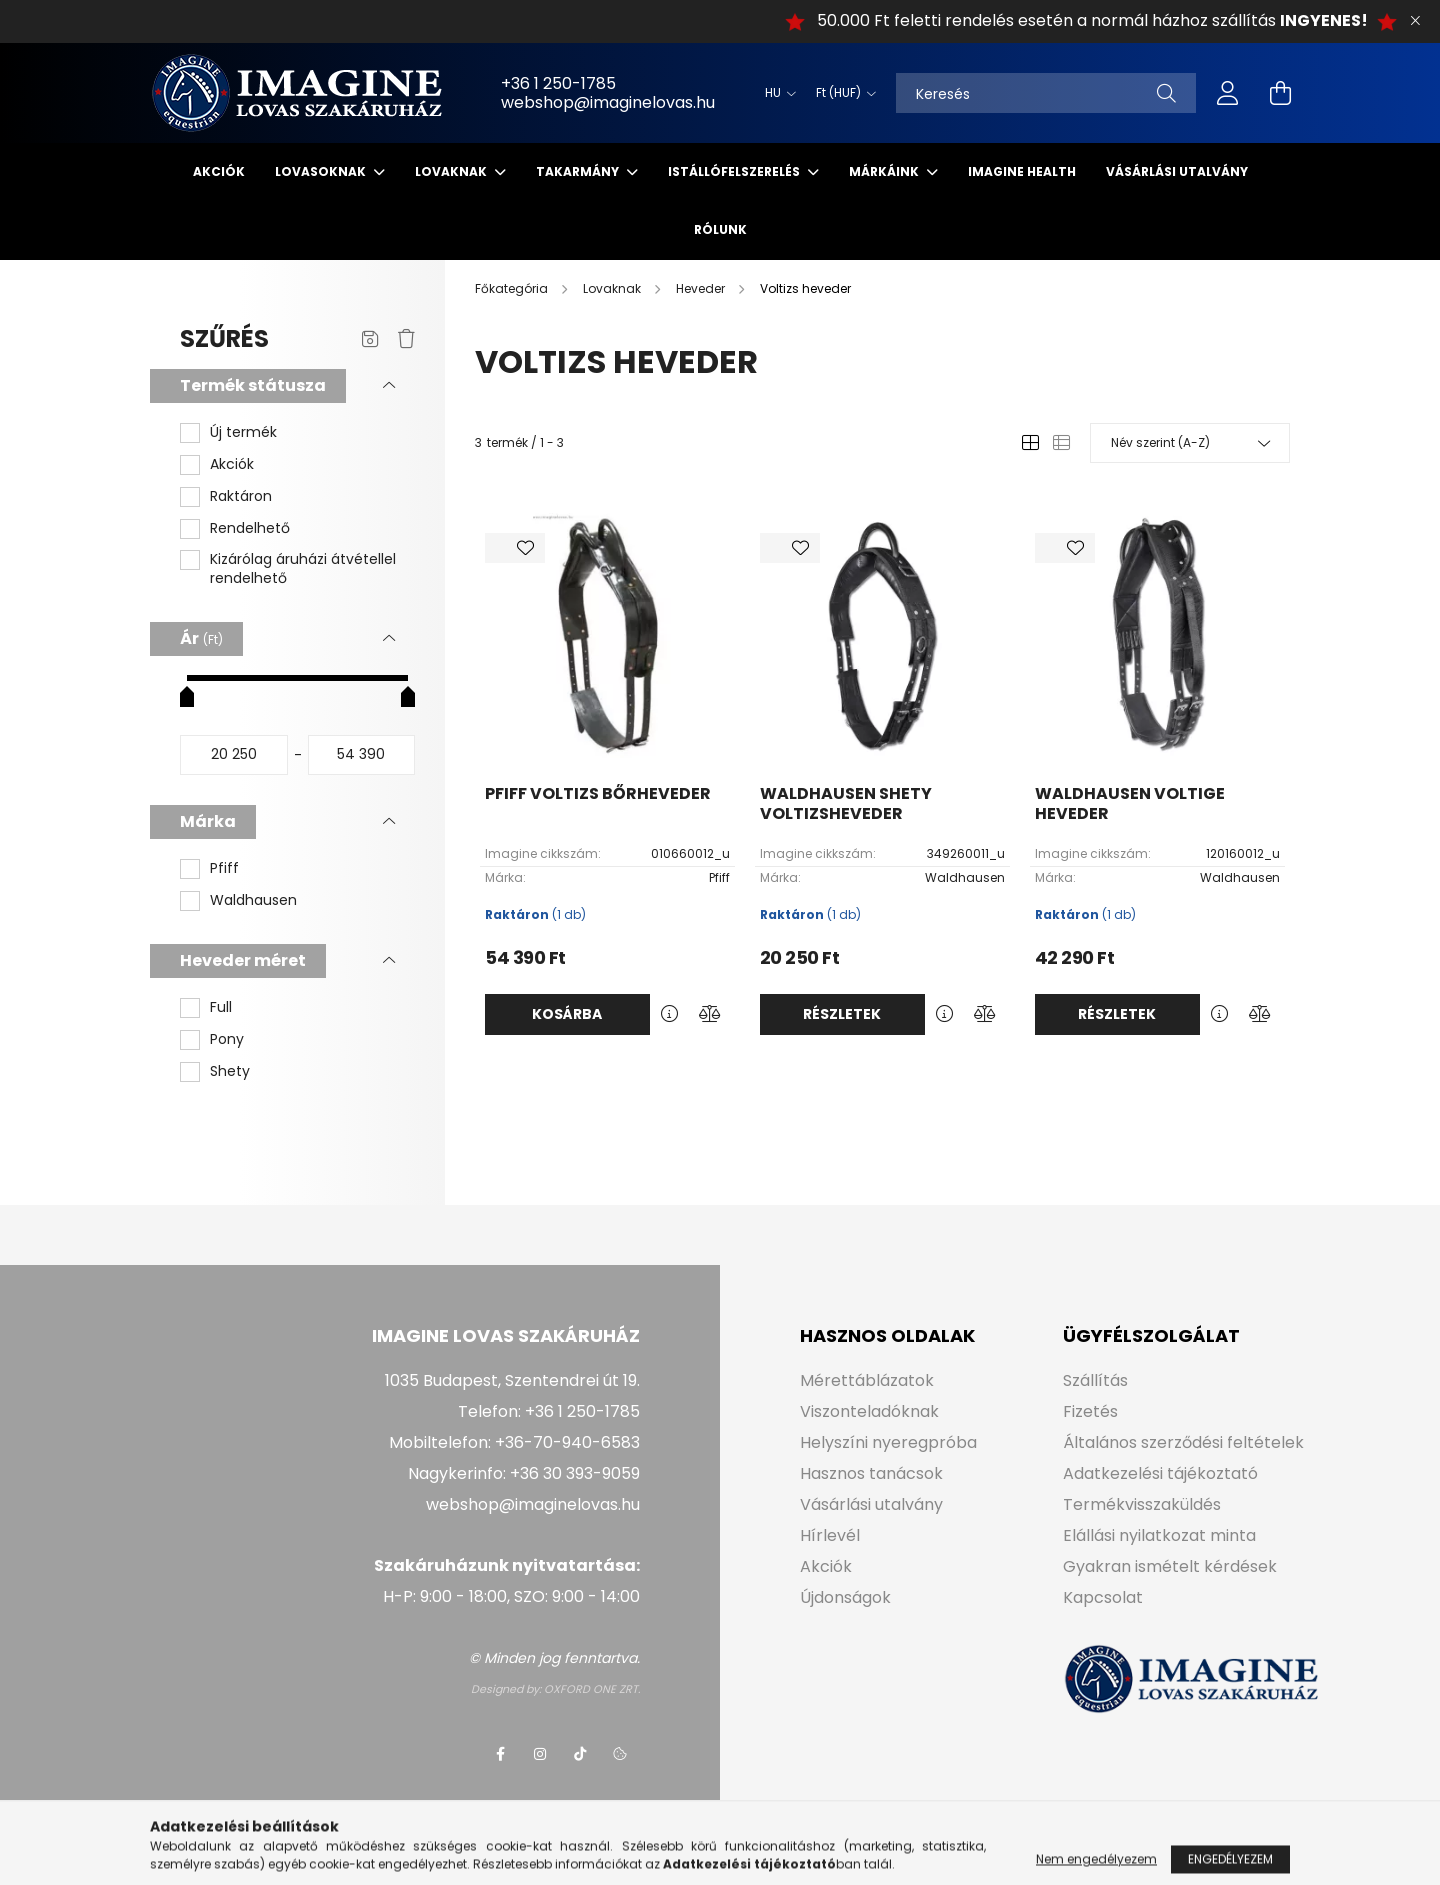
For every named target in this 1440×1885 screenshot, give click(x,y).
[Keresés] (1046, 93)
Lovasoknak (322, 171)
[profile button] (1228, 93)
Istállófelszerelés (735, 171)
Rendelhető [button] (250, 528)
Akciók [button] (232, 464)
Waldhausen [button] (253, 900)
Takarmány (579, 171)
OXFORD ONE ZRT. (592, 1689)
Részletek (842, 1014)
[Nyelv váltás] (775, 93)
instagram (540, 1754)
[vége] (362, 755)
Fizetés (1090, 1411)
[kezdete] (234, 755)
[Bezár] (1415, 21)
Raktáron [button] (241, 496)
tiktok (580, 1754)
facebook (500, 1754)
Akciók (219, 171)
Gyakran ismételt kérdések (1170, 1566)
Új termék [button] (243, 432)
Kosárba (567, 1014)
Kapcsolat (1103, 1597)
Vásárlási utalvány (1177, 171)
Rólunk (720, 229)
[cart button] (1280, 93)
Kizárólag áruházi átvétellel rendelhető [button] (303, 569)
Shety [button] (230, 1071)
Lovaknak (452, 171)
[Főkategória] (513, 288)
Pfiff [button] (224, 868)
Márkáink (885, 171)
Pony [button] (227, 1039)
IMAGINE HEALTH (1022, 171)
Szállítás (1095, 1380)
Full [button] (221, 1007)
